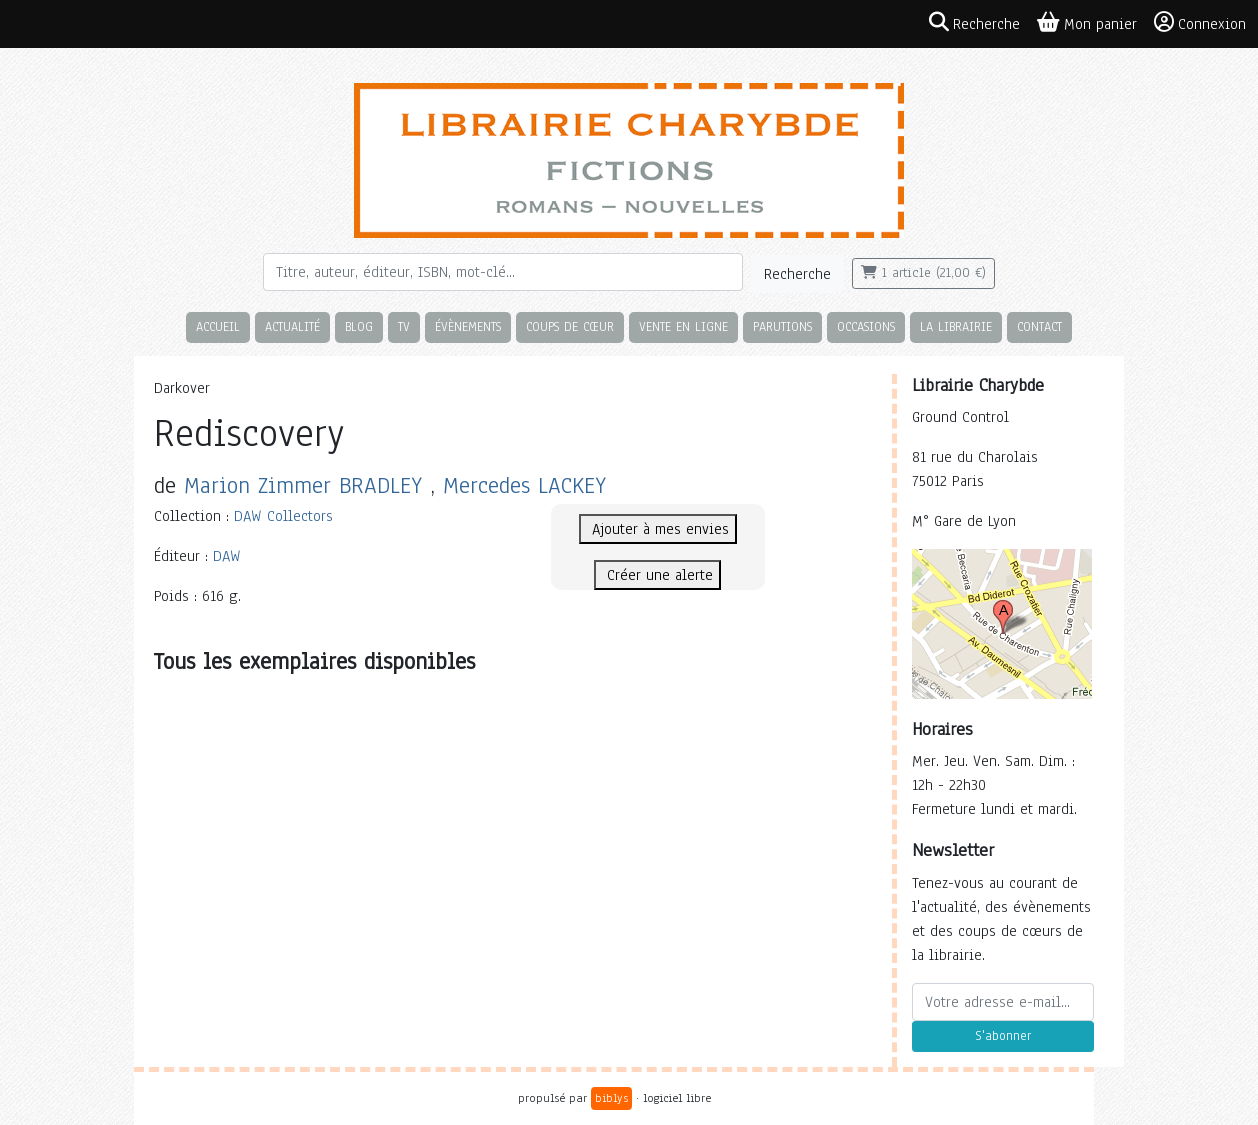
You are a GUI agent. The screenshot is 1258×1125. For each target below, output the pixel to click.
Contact (1039, 326)
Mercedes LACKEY (524, 485)
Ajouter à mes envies (658, 529)
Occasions (866, 326)
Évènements (468, 326)
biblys (611, 1098)
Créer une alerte (657, 575)
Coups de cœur (570, 326)
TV (404, 326)
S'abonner (1003, 1036)
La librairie (956, 326)
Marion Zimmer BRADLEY (303, 485)
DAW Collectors (283, 516)
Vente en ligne (683, 326)
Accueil (218, 326)
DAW (227, 556)
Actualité (292, 326)
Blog (359, 326)
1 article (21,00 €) (923, 273)
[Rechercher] (503, 272)
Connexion (1200, 23)
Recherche (797, 274)
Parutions (782, 326)
